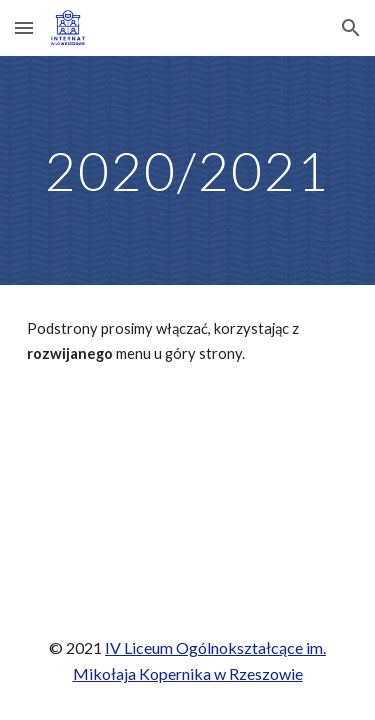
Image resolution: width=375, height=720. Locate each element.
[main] (188, 170)
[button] (24, 27)
